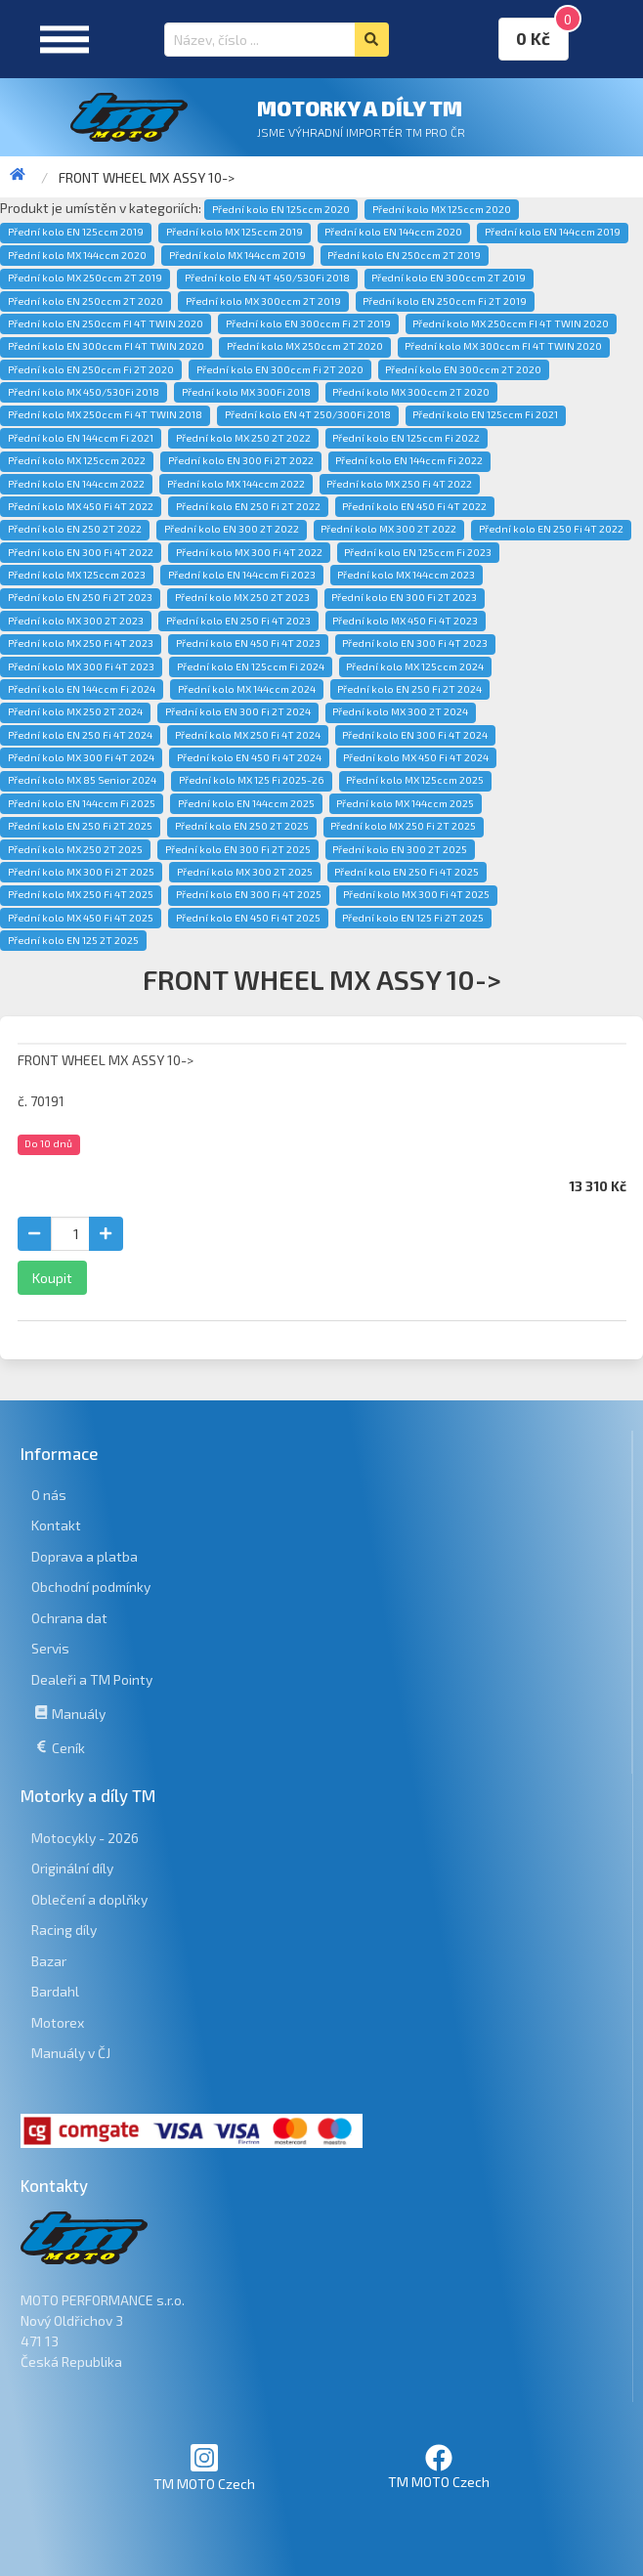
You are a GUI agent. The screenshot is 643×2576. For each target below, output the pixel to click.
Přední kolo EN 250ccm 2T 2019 (404, 255)
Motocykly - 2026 (85, 1837)
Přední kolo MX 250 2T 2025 (75, 849)
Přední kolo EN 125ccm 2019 (76, 231)
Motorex (57, 2022)
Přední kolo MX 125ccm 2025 (415, 780)
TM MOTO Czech (204, 2467)
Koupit (52, 1277)
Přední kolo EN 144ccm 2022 (76, 484)
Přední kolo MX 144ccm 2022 (236, 484)
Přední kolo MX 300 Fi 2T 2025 (81, 872)
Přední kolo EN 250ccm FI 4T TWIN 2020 (105, 323)
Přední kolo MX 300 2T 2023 (76, 620)
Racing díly (64, 1929)
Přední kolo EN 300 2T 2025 (399, 849)
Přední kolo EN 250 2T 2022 (75, 529)
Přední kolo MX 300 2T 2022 (388, 529)
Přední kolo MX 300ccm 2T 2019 (263, 301)
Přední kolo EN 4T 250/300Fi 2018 (308, 414)
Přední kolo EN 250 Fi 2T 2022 (248, 506)
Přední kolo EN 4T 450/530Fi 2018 (267, 277)
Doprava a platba (84, 1556)
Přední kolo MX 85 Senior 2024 (82, 780)
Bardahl (55, 1991)
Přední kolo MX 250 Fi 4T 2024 (248, 735)
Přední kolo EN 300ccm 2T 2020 (463, 369)
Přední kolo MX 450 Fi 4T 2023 (405, 620)
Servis (50, 1648)
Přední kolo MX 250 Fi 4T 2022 (399, 484)
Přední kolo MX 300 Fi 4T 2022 (249, 552)
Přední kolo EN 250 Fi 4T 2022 (551, 529)
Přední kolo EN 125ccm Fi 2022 (406, 438)
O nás (48, 1494)
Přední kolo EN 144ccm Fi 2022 (409, 460)
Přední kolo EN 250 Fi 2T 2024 (409, 689)
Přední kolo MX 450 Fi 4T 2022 (80, 506)
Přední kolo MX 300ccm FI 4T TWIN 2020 (503, 346)
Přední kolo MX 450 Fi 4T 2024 (416, 757)
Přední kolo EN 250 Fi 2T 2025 (80, 826)
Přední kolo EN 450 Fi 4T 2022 (414, 506)
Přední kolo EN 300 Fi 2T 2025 (238, 849)
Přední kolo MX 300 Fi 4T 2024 (81, 757)
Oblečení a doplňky (89, 1899)
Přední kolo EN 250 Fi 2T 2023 (80, 597)
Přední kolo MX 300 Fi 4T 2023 (81, 666)
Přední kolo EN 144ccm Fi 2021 (80, 438)
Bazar (48, 1961)
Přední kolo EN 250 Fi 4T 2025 (406, 872)
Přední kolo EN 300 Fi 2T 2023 (404, 597)
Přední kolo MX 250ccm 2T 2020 (305, 346)
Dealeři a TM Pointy (91, 1679)
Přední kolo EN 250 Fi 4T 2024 (80, 735)
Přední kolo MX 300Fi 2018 (246, 392)
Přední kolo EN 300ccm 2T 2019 (448, 277)
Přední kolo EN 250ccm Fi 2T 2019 (445, 301)
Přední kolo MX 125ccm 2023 (77, 574)
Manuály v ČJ (70, 2052)
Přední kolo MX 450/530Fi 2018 (83, 392)
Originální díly (72, 1868)
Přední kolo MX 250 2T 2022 (243, 438)
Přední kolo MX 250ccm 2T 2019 (85, 277)
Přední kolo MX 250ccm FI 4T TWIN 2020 (510, 323)
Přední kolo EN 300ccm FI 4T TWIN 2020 (106, 346)
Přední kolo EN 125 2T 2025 (73, 940)
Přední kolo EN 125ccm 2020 (281, 209)
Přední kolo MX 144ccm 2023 (406, 574)
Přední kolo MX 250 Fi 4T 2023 (80, 643)
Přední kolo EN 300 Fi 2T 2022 (241, 460)
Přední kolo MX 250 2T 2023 (242, 597)
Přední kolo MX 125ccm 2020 (441, 209)
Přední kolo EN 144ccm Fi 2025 (81, 803)
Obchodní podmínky (90, 1586)
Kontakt (56, 1525)
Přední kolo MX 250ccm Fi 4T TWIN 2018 (105, 414)
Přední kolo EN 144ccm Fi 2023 (242, 574)
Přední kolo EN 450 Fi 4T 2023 (248, 643)
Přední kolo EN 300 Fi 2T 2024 (238, 711)
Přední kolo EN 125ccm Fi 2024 (250, 666)
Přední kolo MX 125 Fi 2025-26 (251, 780)
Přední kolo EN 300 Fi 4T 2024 (415, 735)
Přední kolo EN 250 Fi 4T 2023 (238, 620)
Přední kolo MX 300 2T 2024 (400, 711)
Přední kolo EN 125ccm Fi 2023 (418, 552)
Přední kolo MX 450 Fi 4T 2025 (80, 917)
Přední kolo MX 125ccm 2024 (415, 666)
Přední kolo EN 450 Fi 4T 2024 (249, 757)
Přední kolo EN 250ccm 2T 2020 (85, 301)
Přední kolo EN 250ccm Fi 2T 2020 (91, 369)
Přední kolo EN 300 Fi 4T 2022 (80, 552)
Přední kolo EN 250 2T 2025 (242, 826)
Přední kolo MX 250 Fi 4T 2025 (80, 894)
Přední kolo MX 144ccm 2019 (237, 255)
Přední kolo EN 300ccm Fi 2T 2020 (280, 369)
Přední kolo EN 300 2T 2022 (231, 529)
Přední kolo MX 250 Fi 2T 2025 (403, 826)
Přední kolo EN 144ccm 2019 (553, 231)
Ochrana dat (69, 1618)
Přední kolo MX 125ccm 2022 (77, 460)
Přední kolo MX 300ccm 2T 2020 (411, 392)
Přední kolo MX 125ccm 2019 (234, 231)
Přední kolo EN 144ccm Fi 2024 (81, 689)
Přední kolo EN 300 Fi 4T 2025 (249, 894)
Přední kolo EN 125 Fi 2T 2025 (413, 917)
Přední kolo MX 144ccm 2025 (405, 803)
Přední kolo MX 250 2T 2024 (75, 711)
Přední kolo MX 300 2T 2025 (245, 872)
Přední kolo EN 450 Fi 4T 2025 (248, 917)
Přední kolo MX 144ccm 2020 (77, 255)
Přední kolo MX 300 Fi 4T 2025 (416, 894)
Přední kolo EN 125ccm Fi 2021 (485, 414)
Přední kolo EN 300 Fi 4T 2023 (415, 643)
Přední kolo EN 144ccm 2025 (246, 803)
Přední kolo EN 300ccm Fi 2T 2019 (308, 323)
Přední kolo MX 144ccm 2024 (247, 689)
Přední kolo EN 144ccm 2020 (393, 231)
